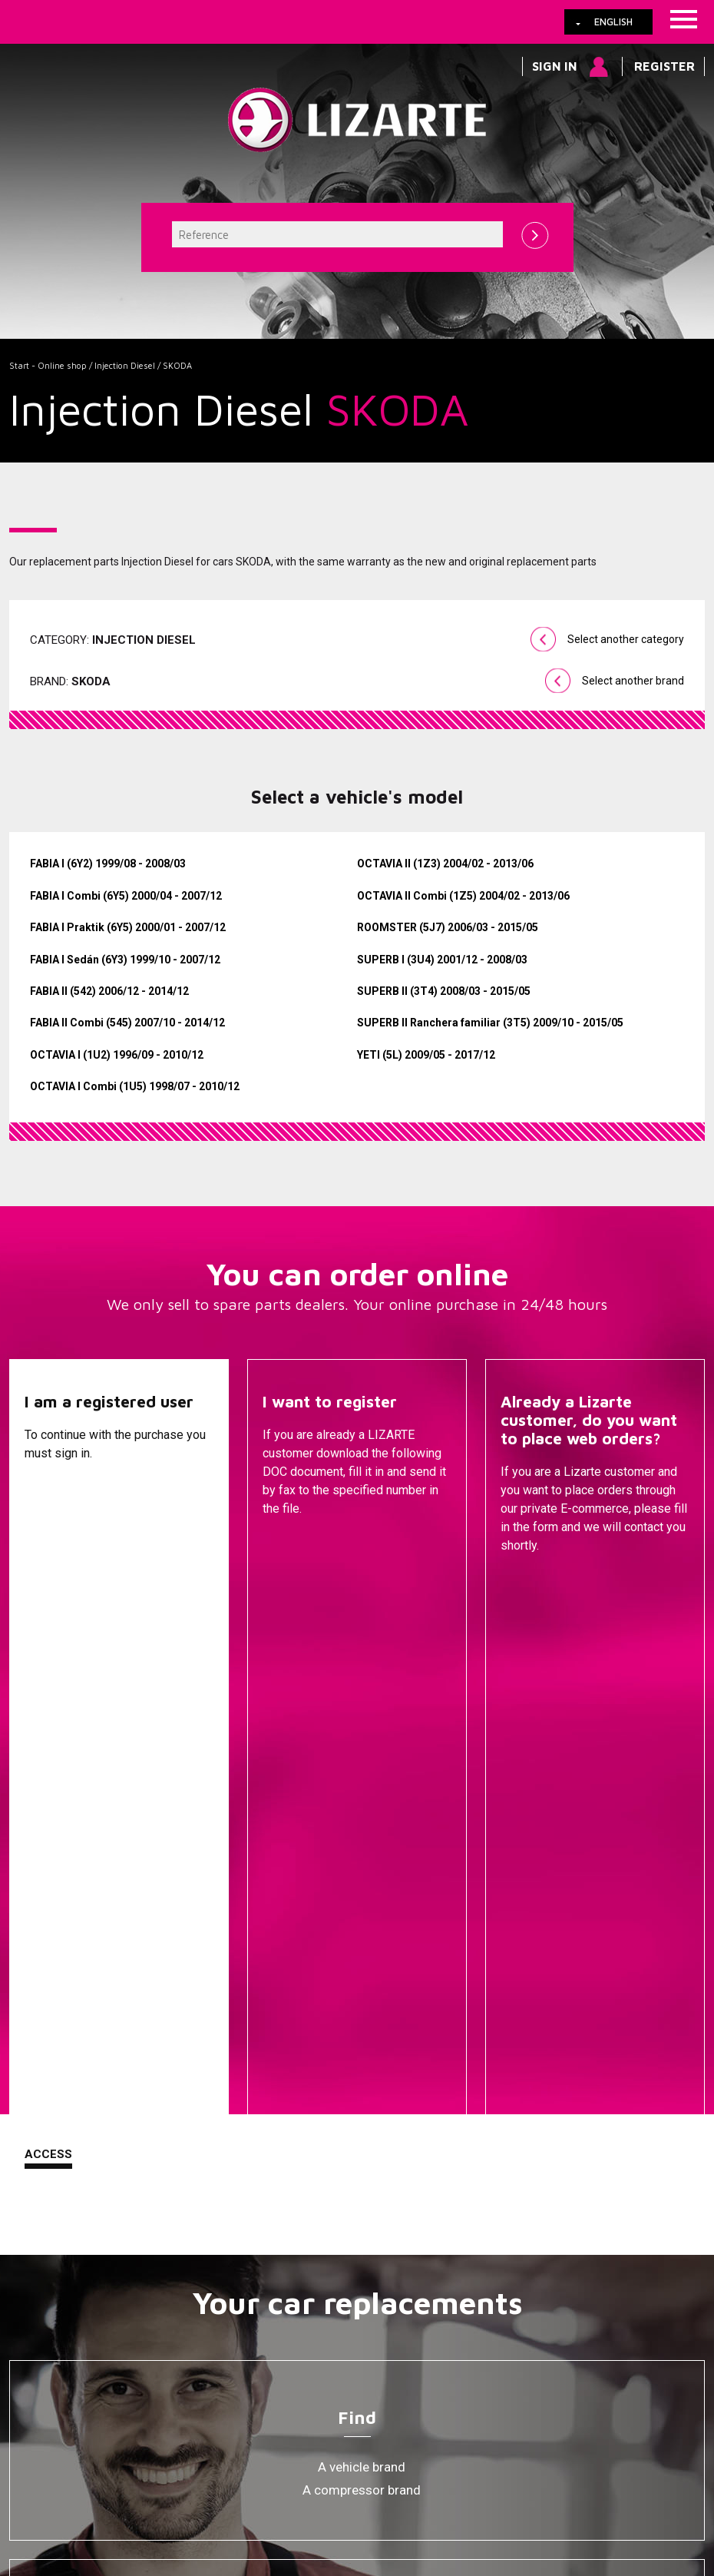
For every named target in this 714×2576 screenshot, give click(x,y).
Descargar (298, 1584)
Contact (529, 1584)
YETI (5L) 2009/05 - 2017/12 (426, 1055)
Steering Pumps (362, 2117)
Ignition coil (361, 2278)
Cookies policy (164, 2426)
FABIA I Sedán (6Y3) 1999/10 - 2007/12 (125, 959)
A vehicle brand (361, 1895)
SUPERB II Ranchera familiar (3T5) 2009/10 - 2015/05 (490, 1022)
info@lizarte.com (251, 2464)
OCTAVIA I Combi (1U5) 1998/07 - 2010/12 (135, 1086)
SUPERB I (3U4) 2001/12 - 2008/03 (442, 959)
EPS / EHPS (361, 2140)
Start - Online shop (48, 365)
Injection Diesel (124, 365)
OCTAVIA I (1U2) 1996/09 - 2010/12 (116, 1055)
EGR (362, 2255)
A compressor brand (361, 1918)
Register (664, 66)
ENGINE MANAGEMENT (362, 2209)
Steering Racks (362, 2094)
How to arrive (359, 2426)
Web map (495, 2426)
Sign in (554, 66)
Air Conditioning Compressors (361, 2232)
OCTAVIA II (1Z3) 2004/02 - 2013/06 (445, 863)
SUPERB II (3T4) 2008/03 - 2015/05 (444, 991)
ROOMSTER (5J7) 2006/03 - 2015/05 (447, 927)
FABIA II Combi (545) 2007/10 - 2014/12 (127, 1022)
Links (96, 2426)
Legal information (263, 2426)
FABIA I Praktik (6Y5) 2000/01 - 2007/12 (128, 927)
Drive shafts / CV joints (362, 2163)
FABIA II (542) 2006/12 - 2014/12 (109, 991)
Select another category (625, 639)
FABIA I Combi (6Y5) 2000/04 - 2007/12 (126, 896)
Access (48, 1583)
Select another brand (633, 681)
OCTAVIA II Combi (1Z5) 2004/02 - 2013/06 (463, 896)
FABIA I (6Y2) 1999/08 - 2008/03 (108, 863)
